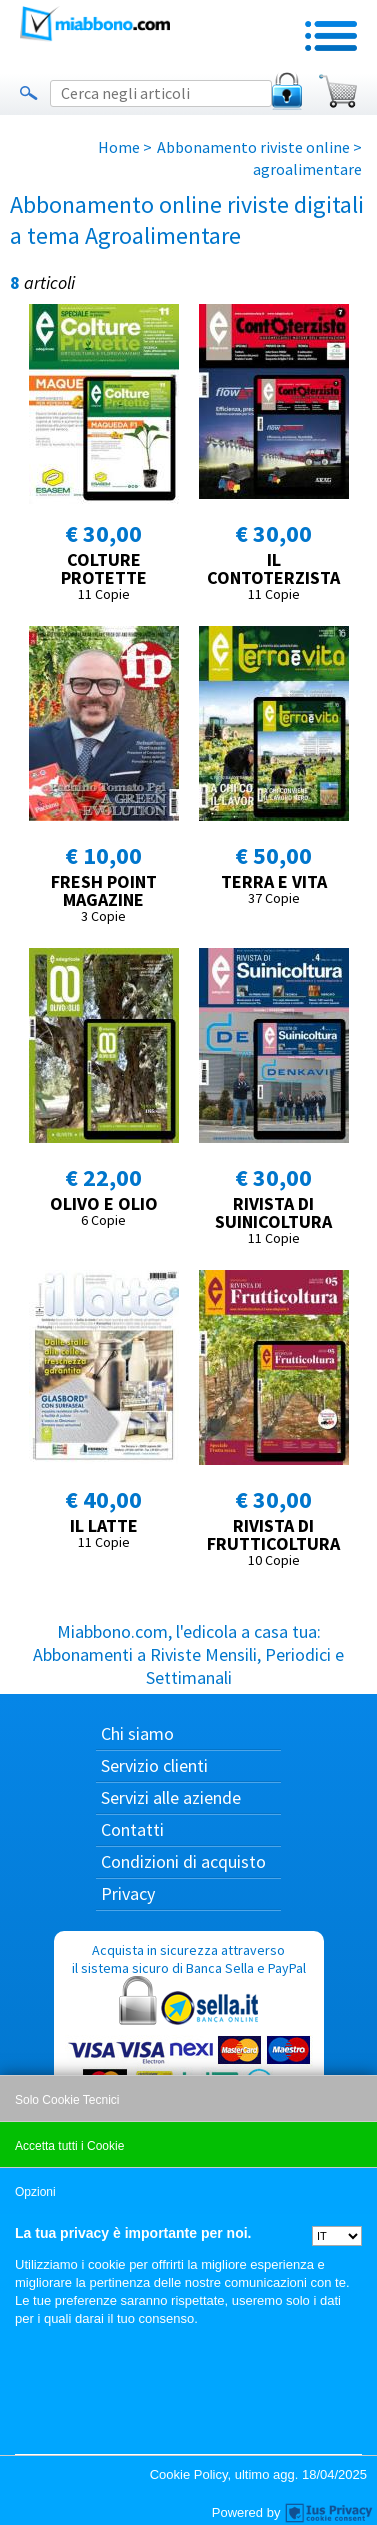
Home (119, 147)
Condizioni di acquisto (183, 1861)
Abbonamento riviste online (253, 147)
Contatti (132, 1829)
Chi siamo (137, 1733)
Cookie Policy (189, 2474)
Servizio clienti (154, 1765)
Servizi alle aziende (171, 1797)
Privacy (128, 1893)
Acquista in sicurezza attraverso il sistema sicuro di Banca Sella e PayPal (189, 2037)
